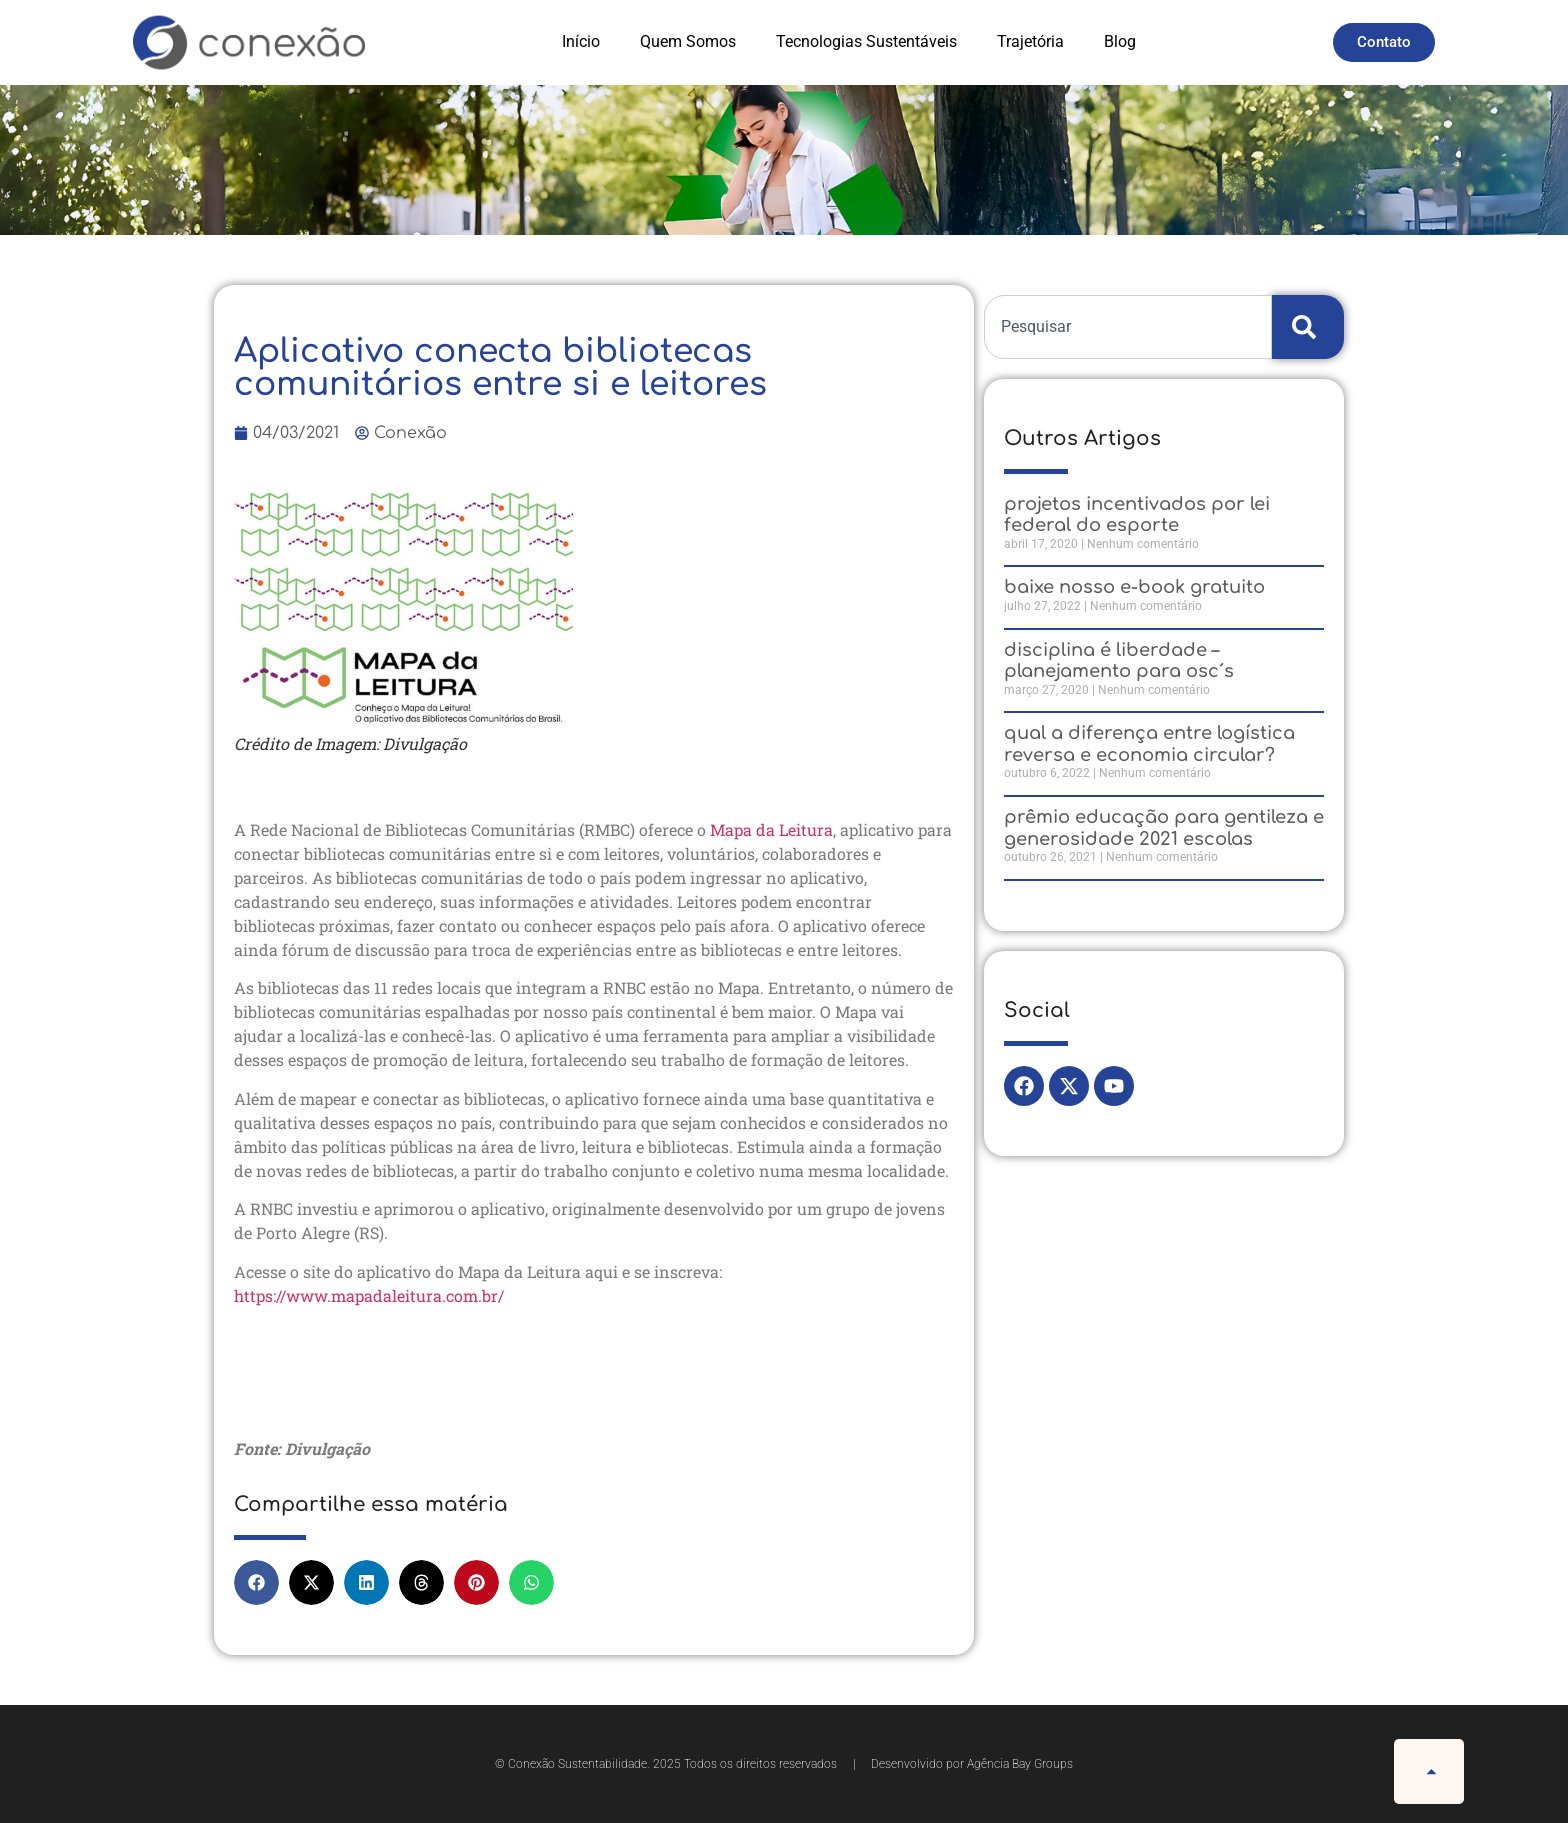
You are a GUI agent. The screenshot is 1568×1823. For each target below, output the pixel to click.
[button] (256, 1582)
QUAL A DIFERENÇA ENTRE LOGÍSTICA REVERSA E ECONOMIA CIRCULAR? (1149, 744)
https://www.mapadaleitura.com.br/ (369, 1295)
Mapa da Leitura (771, 829)
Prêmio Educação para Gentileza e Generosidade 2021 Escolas (1164, 828)
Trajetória (1030, 41)
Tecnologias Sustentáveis (866, 41)
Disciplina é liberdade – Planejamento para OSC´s (1119, 661)
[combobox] (1128, 327)
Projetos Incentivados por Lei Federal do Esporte (1137, 515)
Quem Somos (688, 41)
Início (581, 41)
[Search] (1308, 327)
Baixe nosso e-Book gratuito (1134, 587)
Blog (1120, 41)
